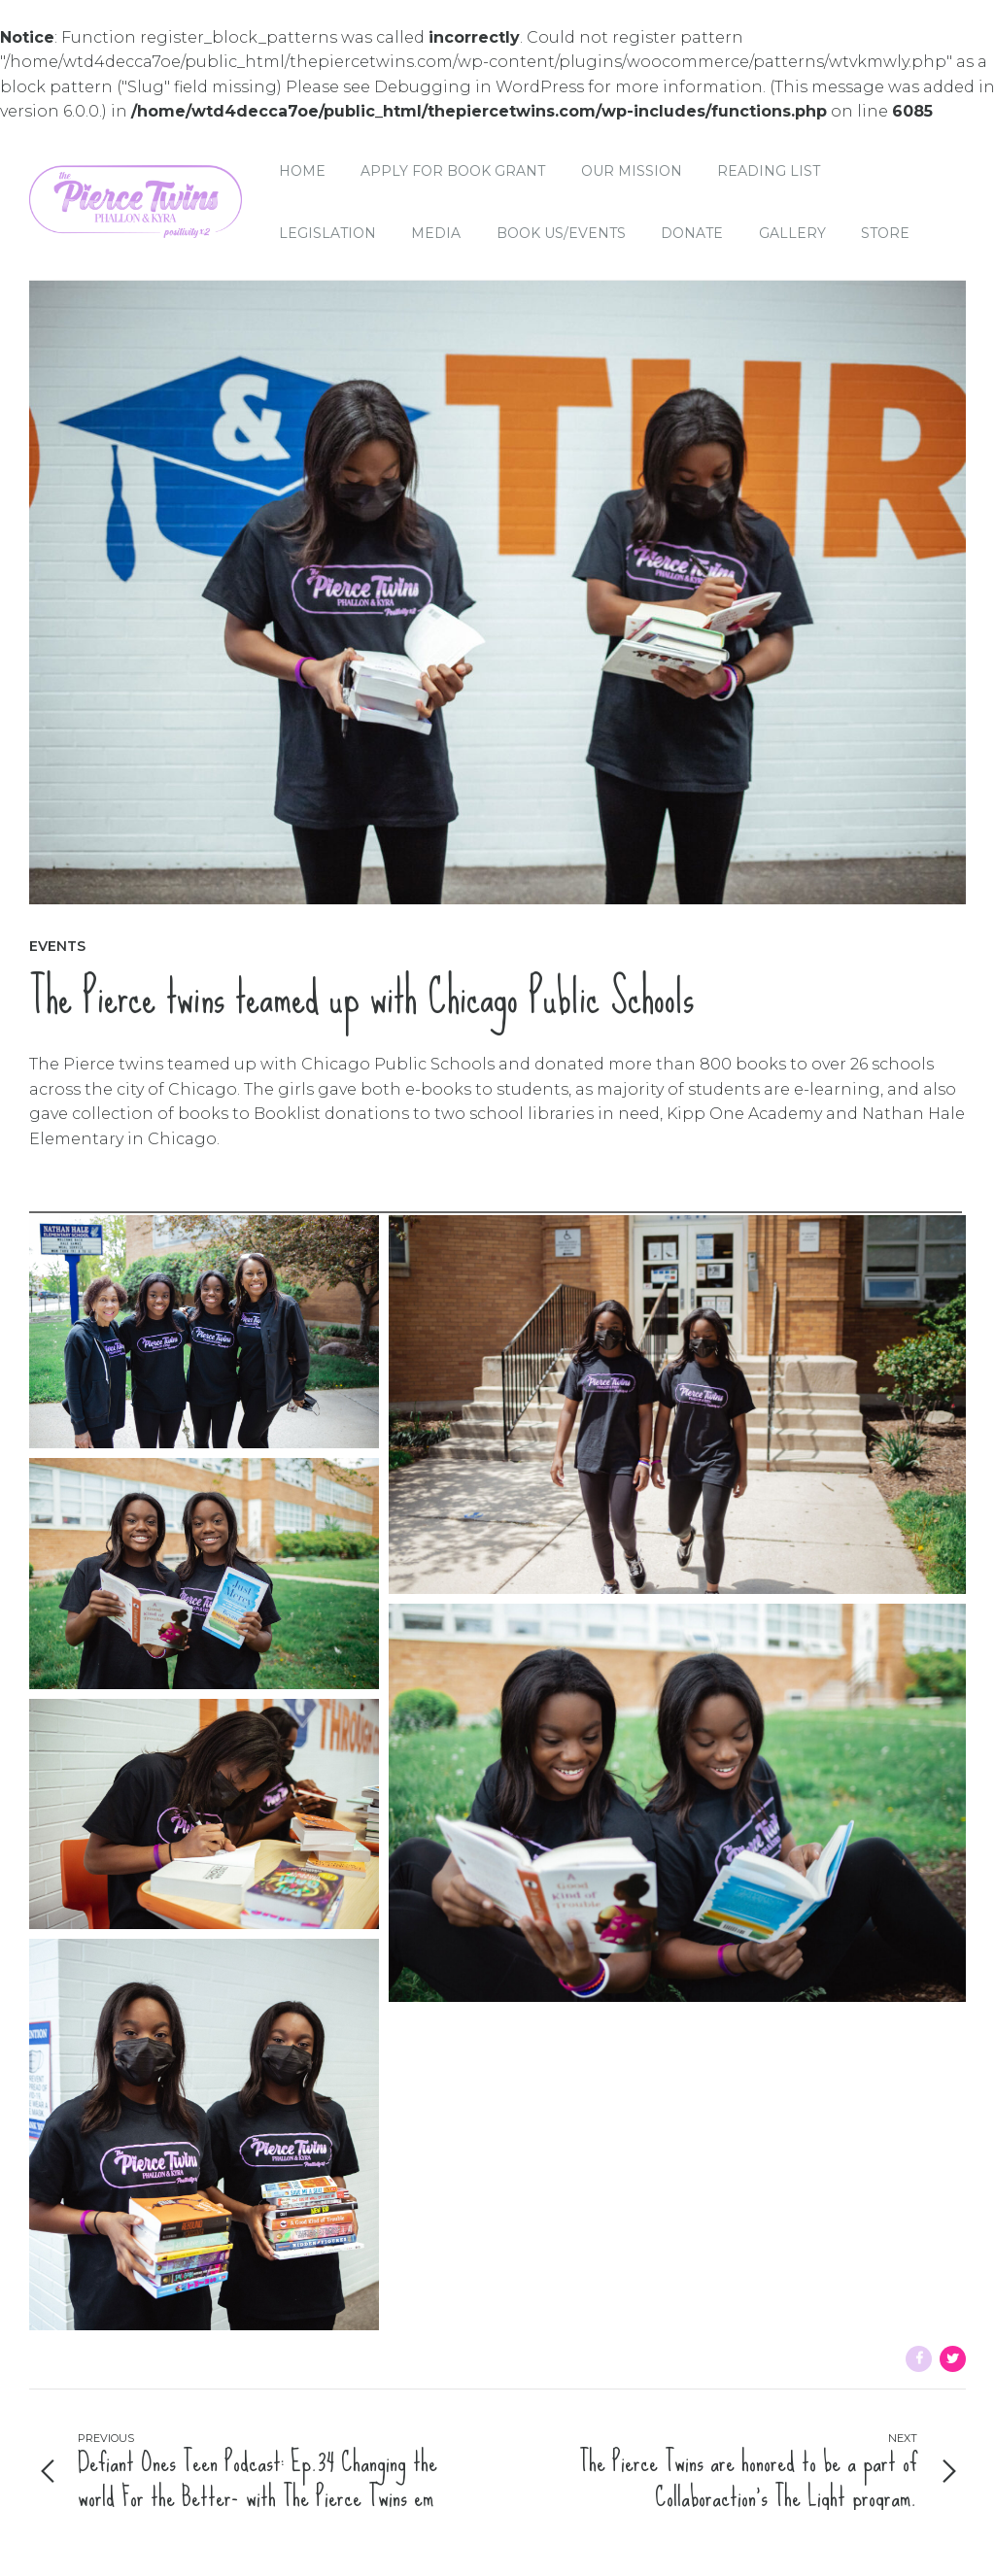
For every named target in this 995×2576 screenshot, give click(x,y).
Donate (692, 233)
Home (302, 171)
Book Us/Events (561, 233)
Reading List (768, 171)
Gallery (792, 233)
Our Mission (631, 171)
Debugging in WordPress (479, 87)
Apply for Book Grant (452, 171)
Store (885, 233)
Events (57, 946)
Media (436, 233)
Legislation (327, 233)
